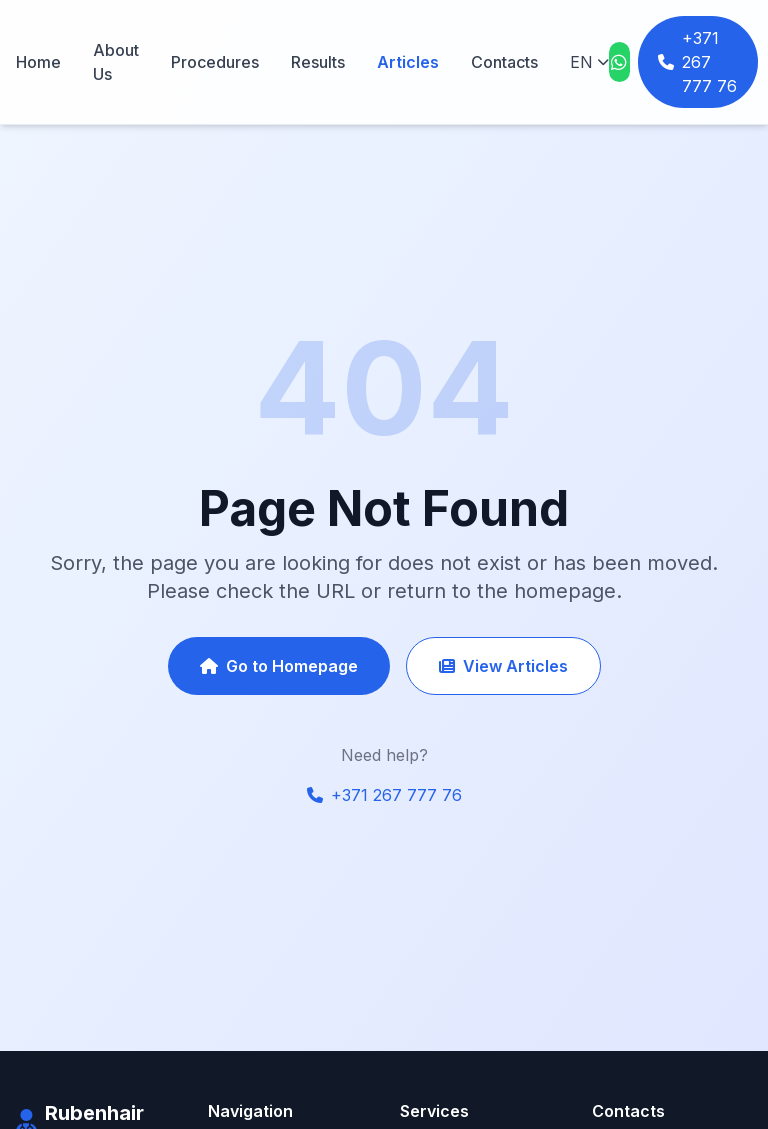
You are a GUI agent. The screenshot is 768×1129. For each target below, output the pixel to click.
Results (318, 62)
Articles (408, 62)
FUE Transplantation (465, 1109)
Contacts (504, 62)
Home (38, 62)
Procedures (215, 62)
